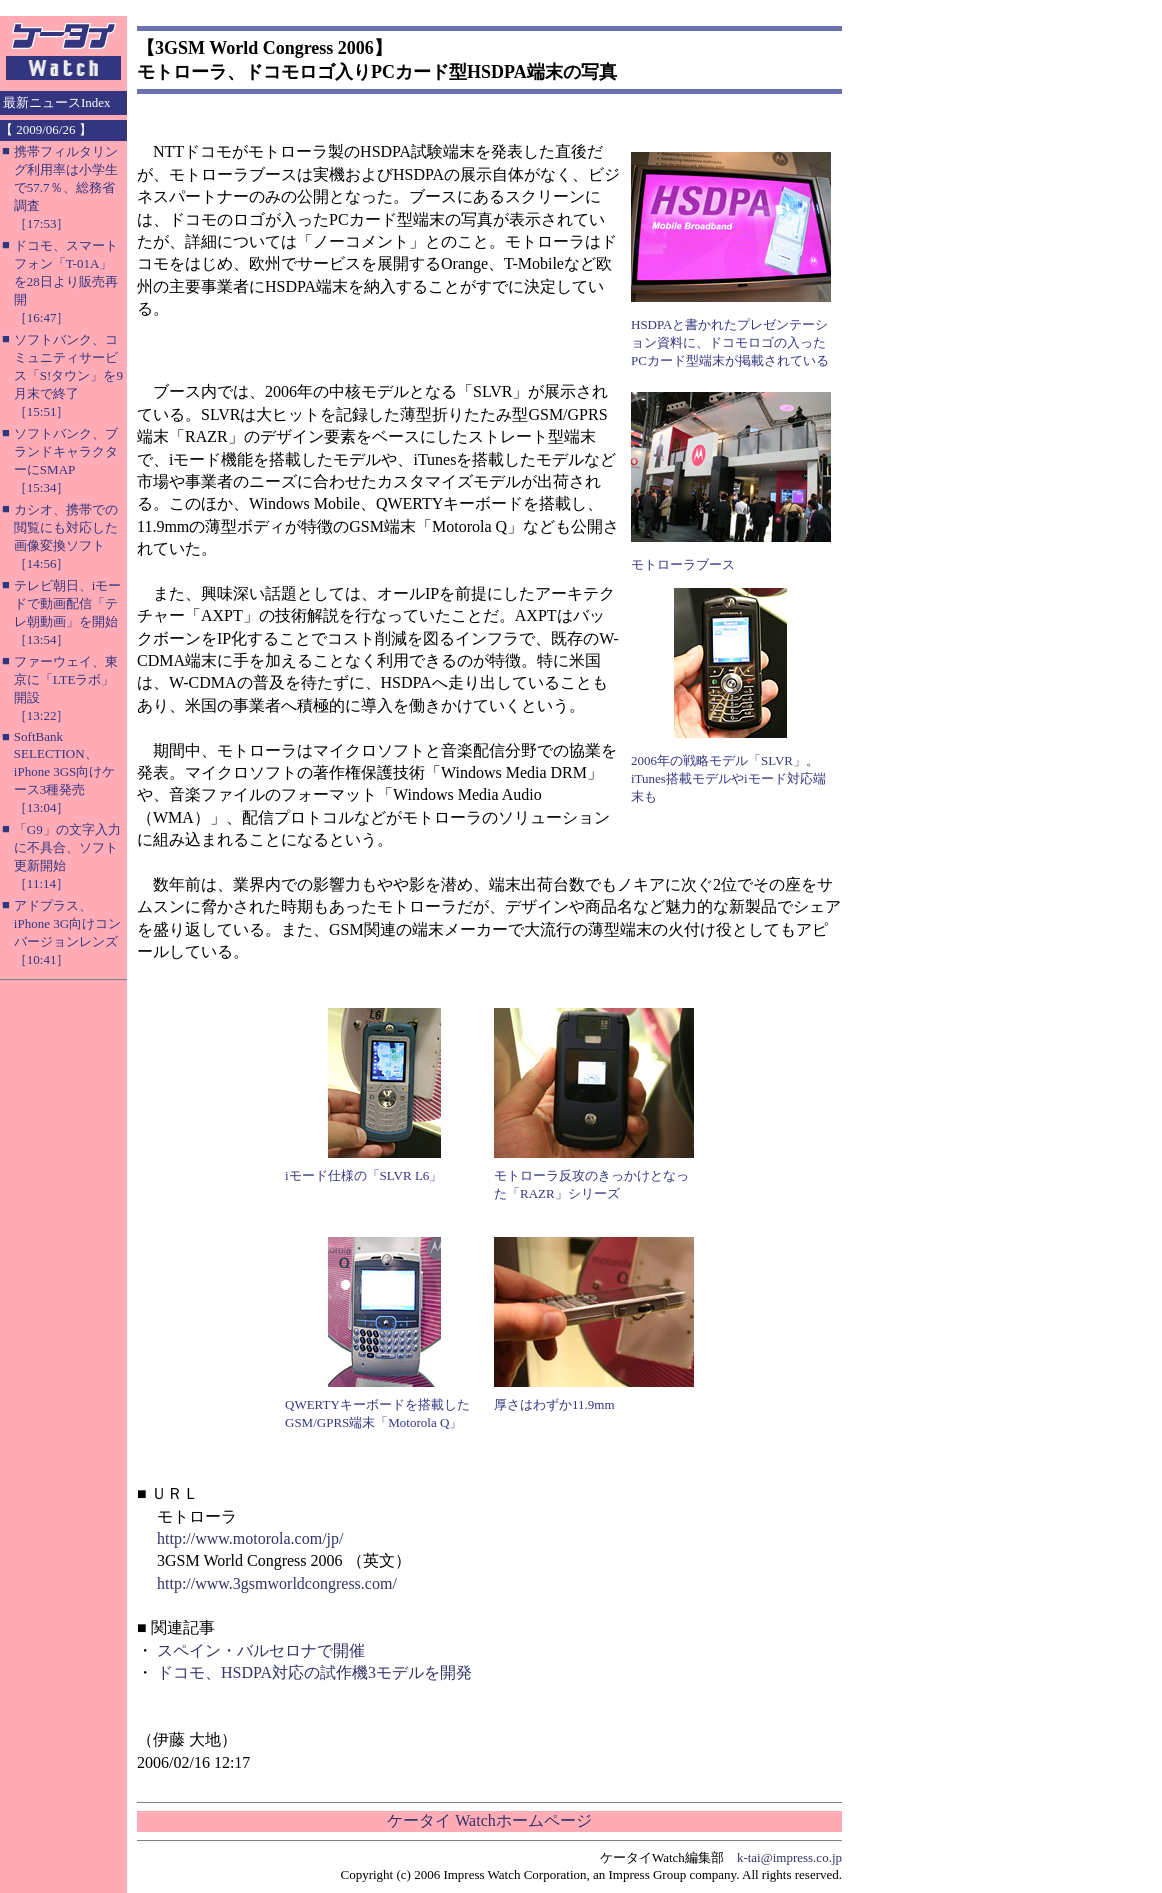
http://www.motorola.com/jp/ (250, 1538)
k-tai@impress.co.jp (789, 1857)
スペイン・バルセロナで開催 (261, 1650)
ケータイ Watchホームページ (489, 1820)
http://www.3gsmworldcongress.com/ (277, 1583)
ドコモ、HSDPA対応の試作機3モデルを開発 (314, 1672)
